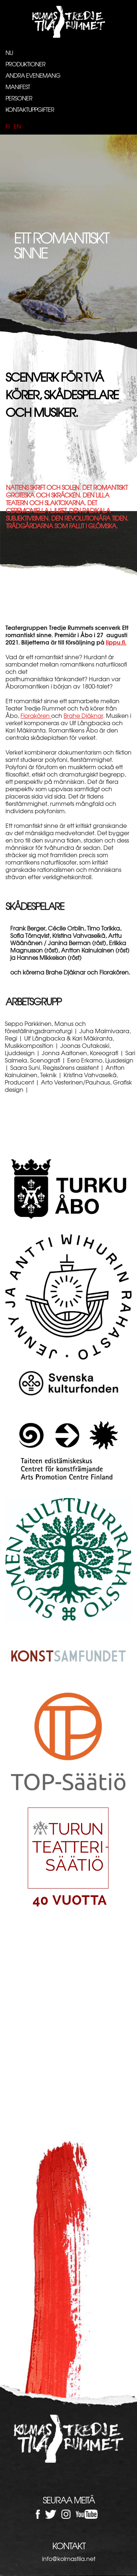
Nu (9, 52)
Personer (18, 97)
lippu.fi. (116, 641)
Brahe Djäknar (83, 715)
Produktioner (25, 63)
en (17, 126)
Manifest (17, 86)
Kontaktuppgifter (29, 109)
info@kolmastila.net (68, 2558)
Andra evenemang (32, 75)
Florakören (35, 715)
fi (7, 126)
